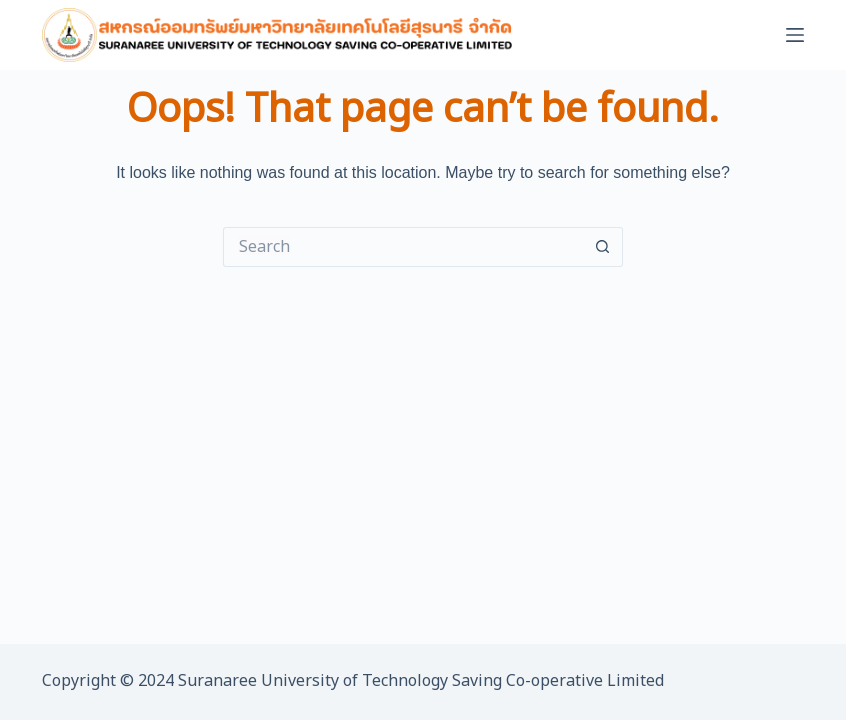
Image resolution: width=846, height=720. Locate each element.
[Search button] (603, 247)
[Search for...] (403, 247)
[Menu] (795, 35)
